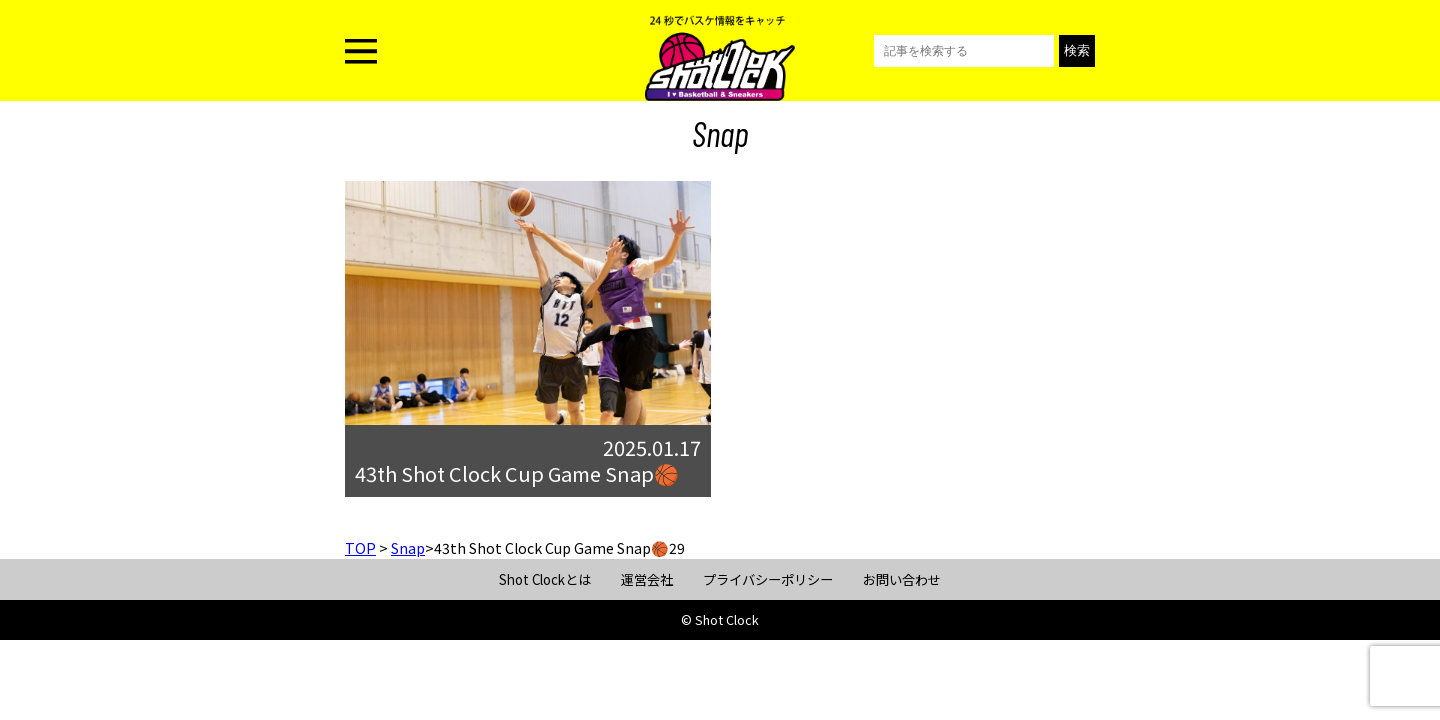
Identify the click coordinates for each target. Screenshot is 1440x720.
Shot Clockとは (545, 579)
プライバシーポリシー (768, 579)
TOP (360, 548)
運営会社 (647, 579)
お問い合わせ (902, 579)
